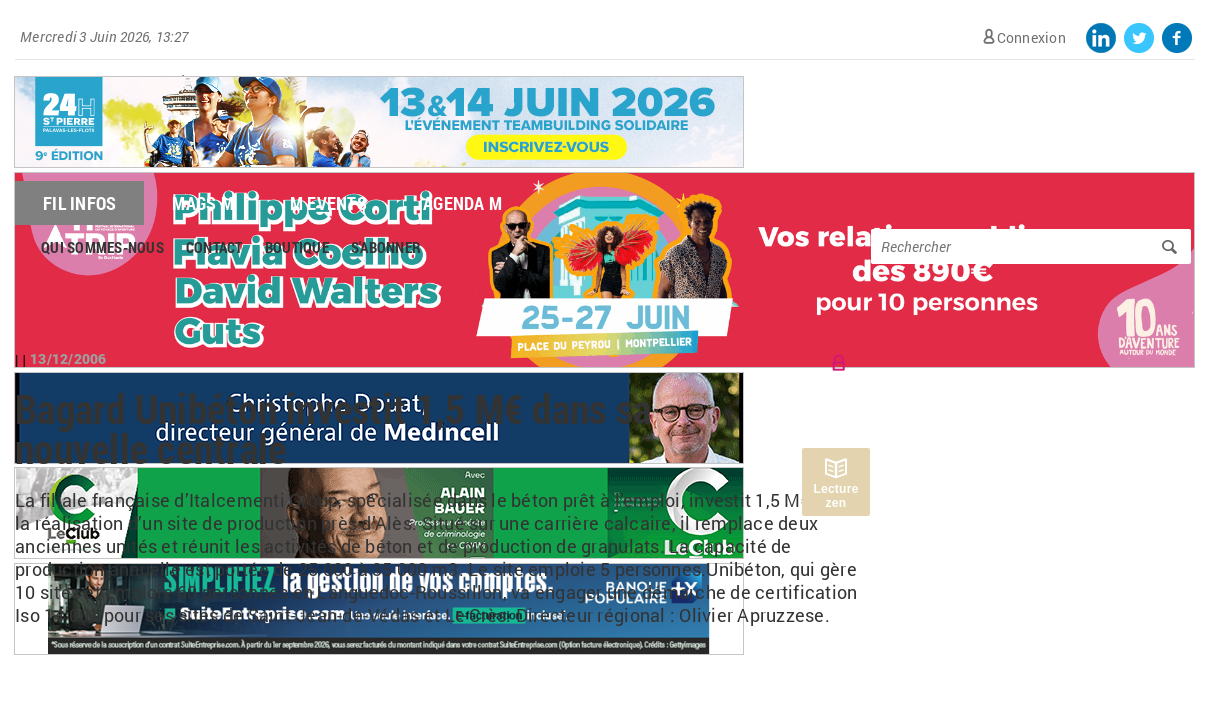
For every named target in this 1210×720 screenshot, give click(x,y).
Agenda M (462, 203)
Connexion (1031, 37)
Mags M (203, 203)
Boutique (297, 247)
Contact (214, 247)
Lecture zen (835, 496)
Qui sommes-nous (102, 247)
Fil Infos (79, 203)
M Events (328, 203)
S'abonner (386, 247)
